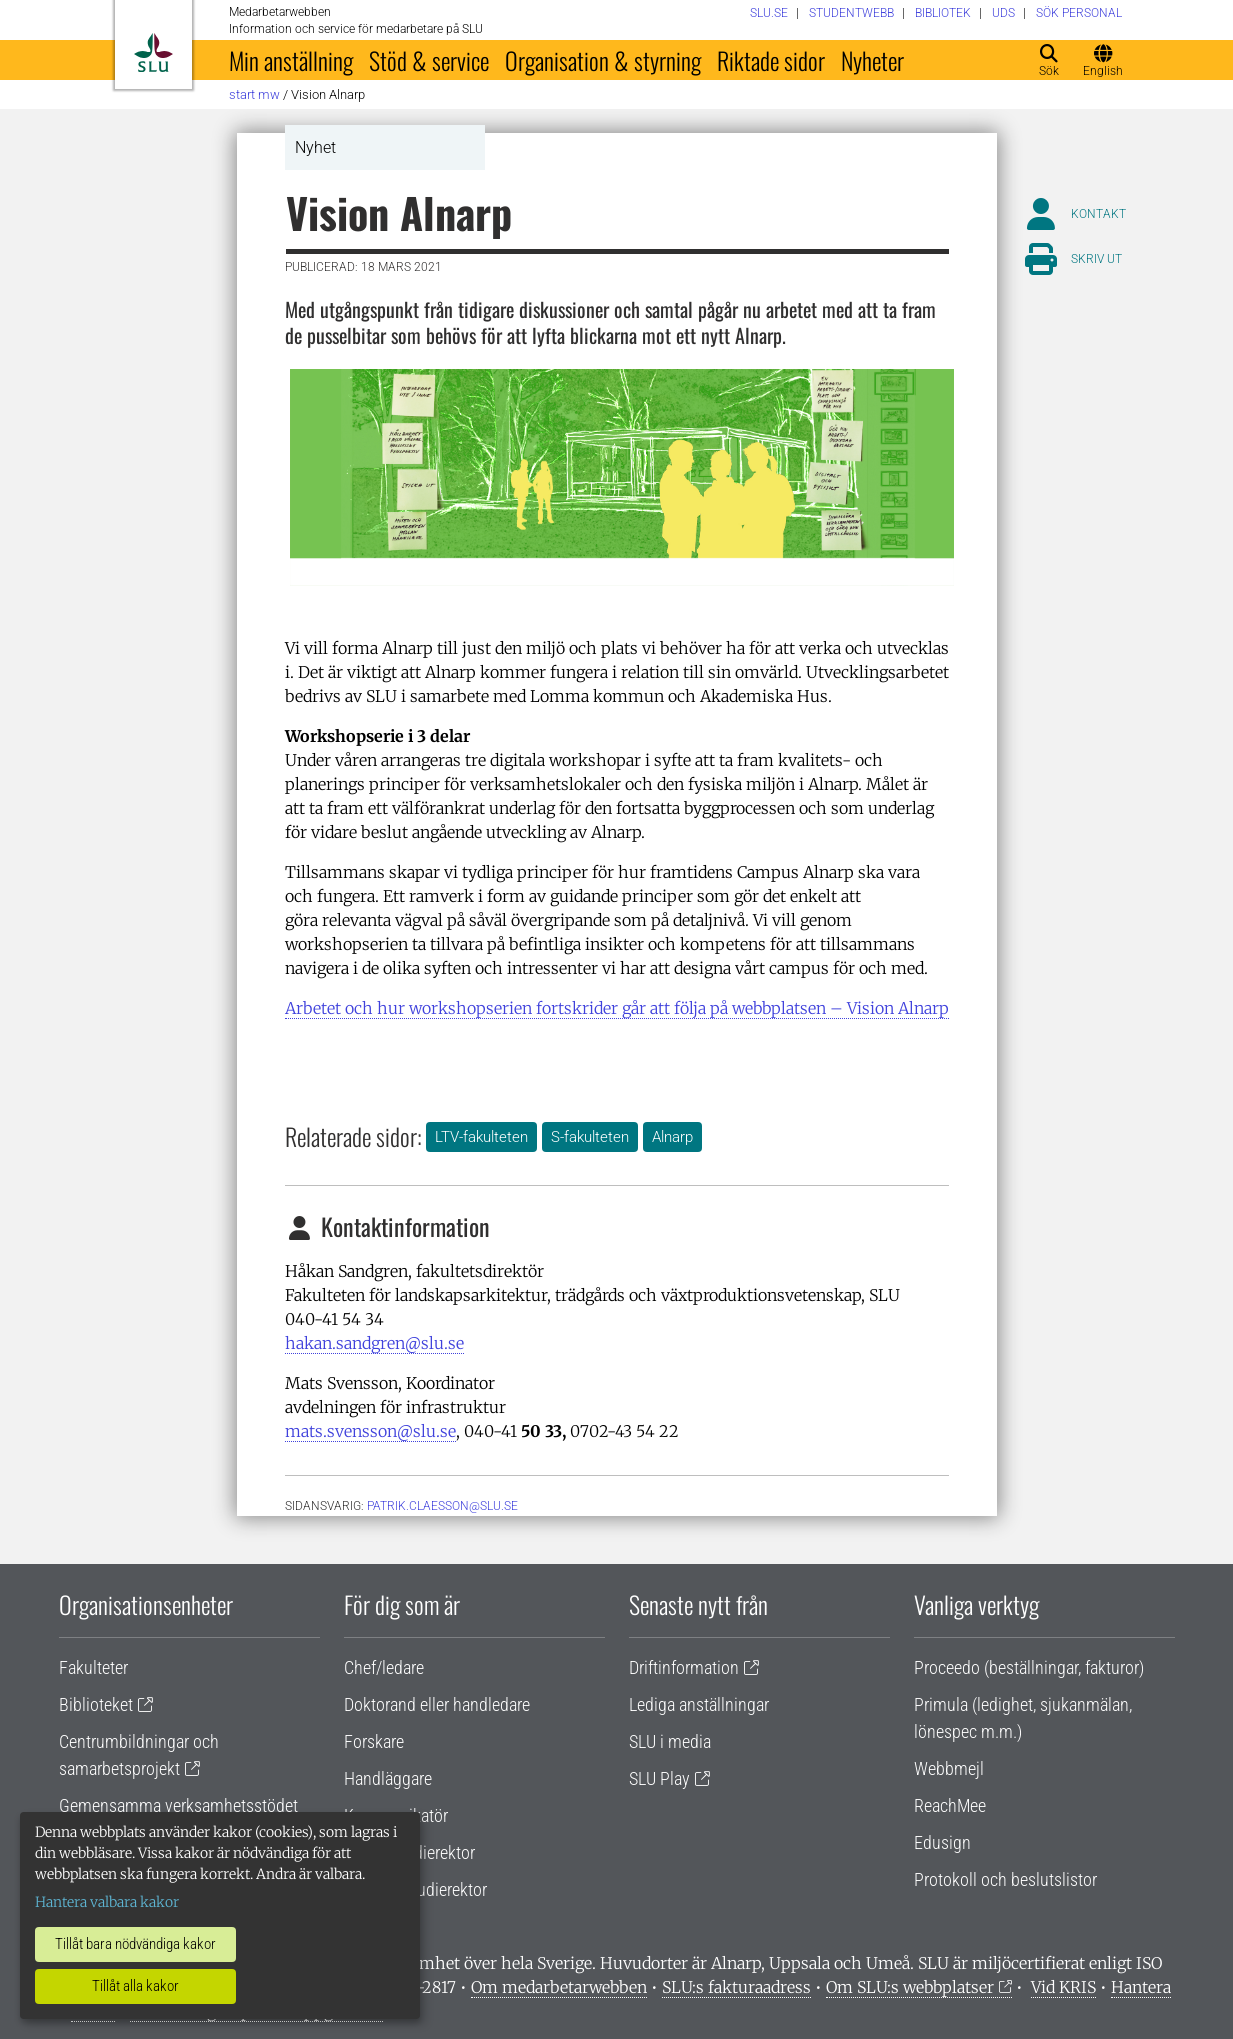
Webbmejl (949, 1768)
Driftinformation (684, 1667)
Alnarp (672, 1137)
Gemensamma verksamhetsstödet (178, 1805)
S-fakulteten (590, 1137)
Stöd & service (429, 60)
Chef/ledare (384, 1667)
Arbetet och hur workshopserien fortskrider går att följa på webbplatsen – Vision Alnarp (617, 1008)
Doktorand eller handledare (437, 1704)
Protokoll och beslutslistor (1005, 1879)
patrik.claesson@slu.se (442, 1506)
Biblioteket (96, 1704)
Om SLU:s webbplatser (910, 1987)
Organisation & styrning (603, 60)
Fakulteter (93, 1667)
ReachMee (950, 1805)
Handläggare (388, 1778)
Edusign (942, 1842)
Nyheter (872, 60)
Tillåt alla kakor (135, 1986)
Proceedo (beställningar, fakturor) (1029, 1667)
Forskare (374, 1741)
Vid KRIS (1063, 1987)
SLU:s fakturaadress (736, 1987)
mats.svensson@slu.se (370, 1431)
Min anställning (291, 60)
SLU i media (670, 1741)
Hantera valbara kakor (107, 1902)
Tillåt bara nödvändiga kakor (135, 1944)
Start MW (254, 94)
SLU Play (659, 1778)
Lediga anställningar (699, 1704)
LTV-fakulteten (481, 1137)
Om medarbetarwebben (559, 1987)
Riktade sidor (771, 60)
